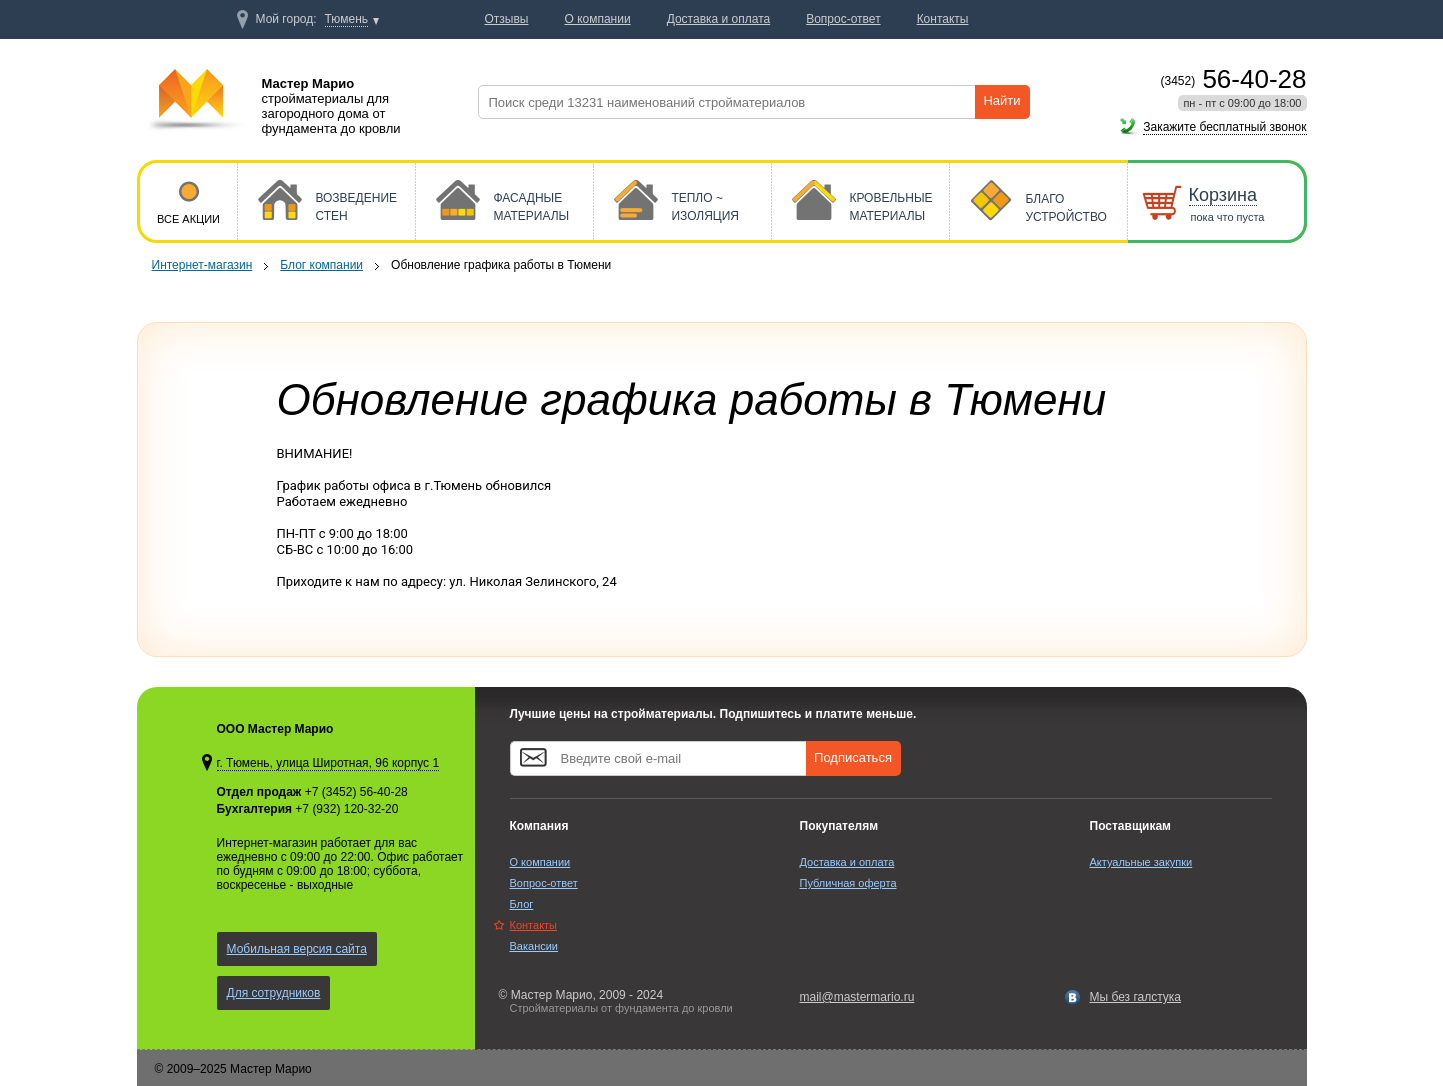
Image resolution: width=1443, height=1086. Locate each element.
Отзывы (507, 19)
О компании (540, 862)
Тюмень (346, 19)
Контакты (534, 925)
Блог (522, 904)
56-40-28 (1234, 79)
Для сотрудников (274, 993)
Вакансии (534, 946)
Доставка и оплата (847, 862)
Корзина (1223, 195)
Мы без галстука (1136, 997)
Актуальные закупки (1141, 862)
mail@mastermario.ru (857, 997)
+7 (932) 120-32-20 (346, 809)
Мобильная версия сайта (297, 949)
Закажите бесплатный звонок (1224, 127)
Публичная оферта (848, 883)
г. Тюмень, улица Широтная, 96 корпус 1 (328, 763)
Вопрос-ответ (544, 883)
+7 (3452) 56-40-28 (356, 792)
